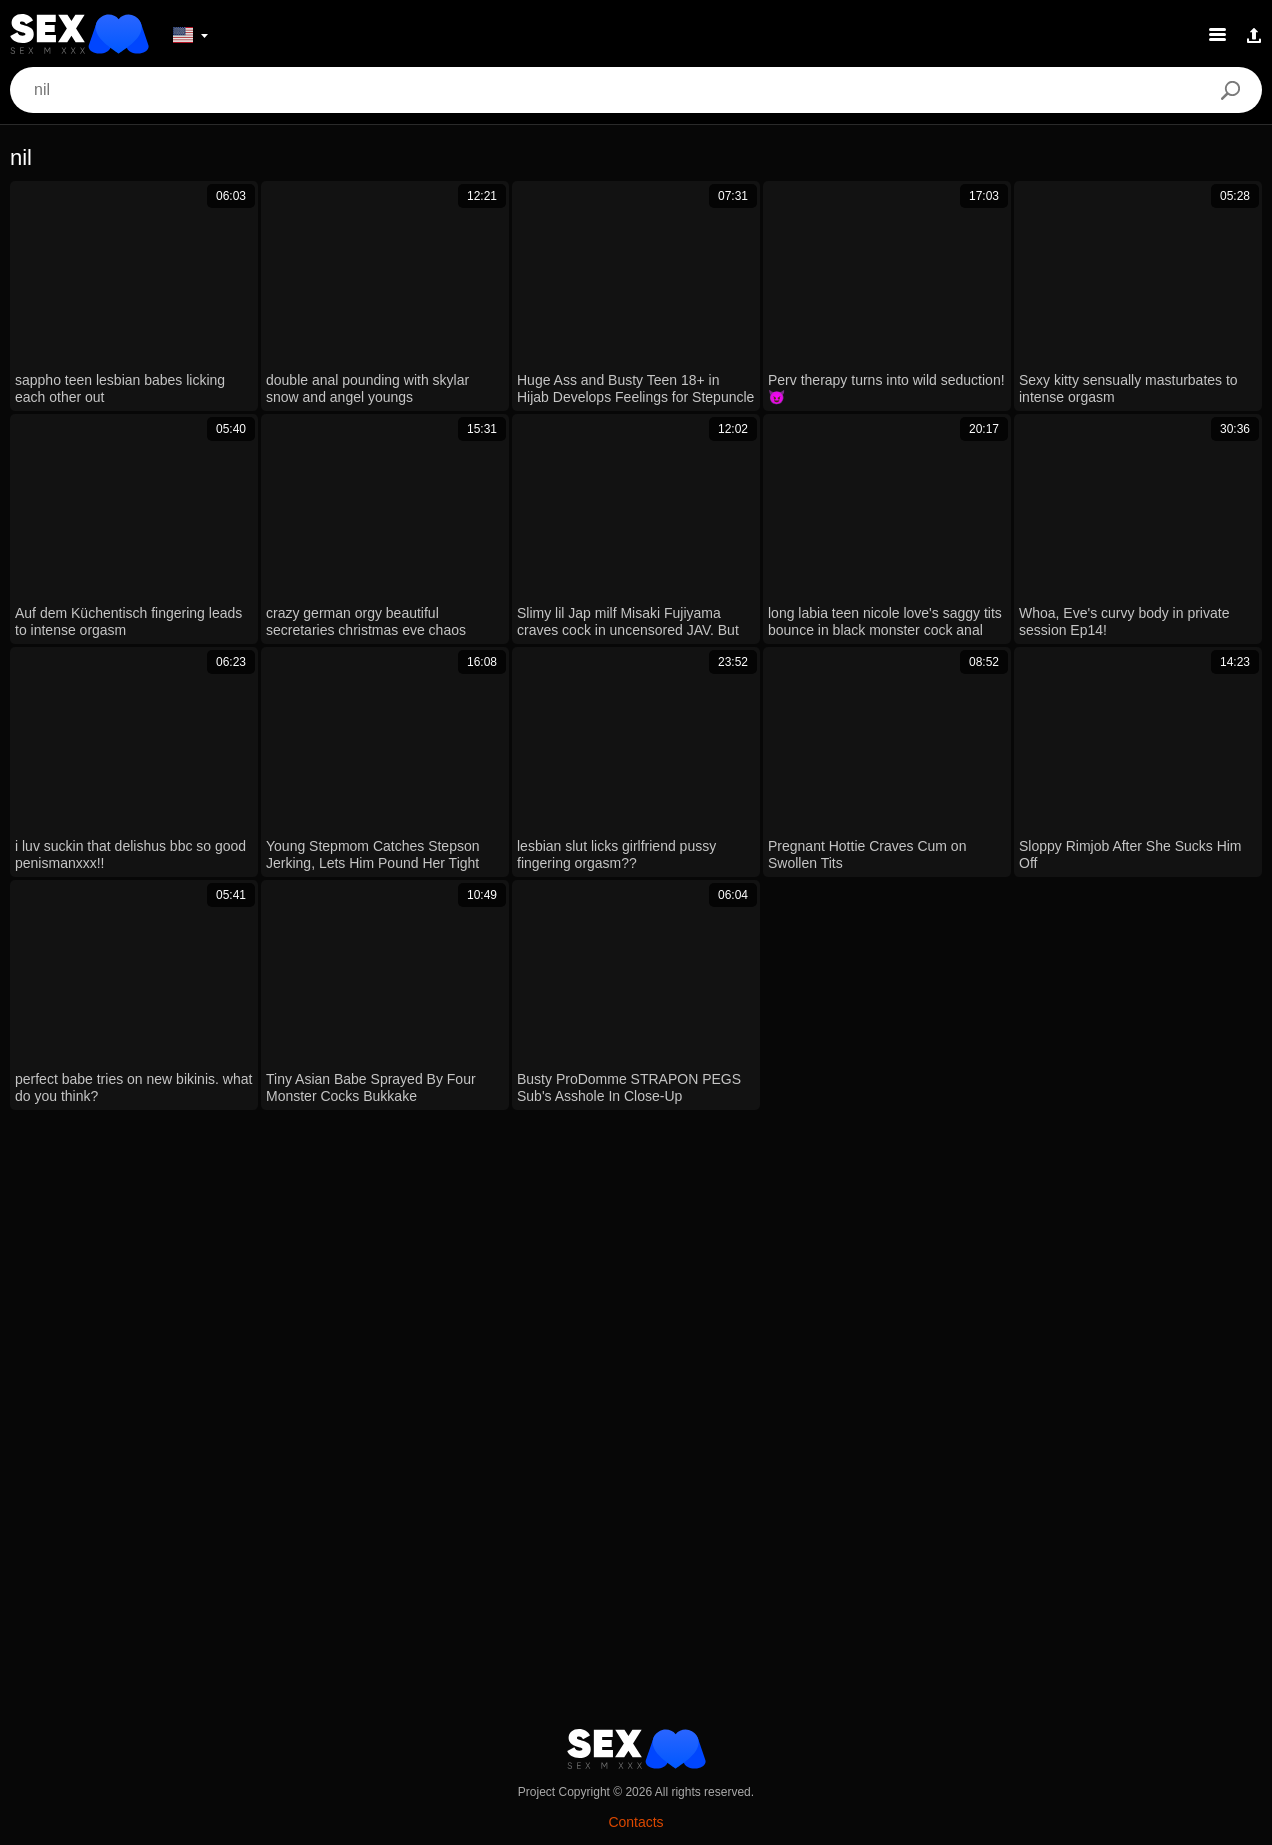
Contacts (635, 1822)
